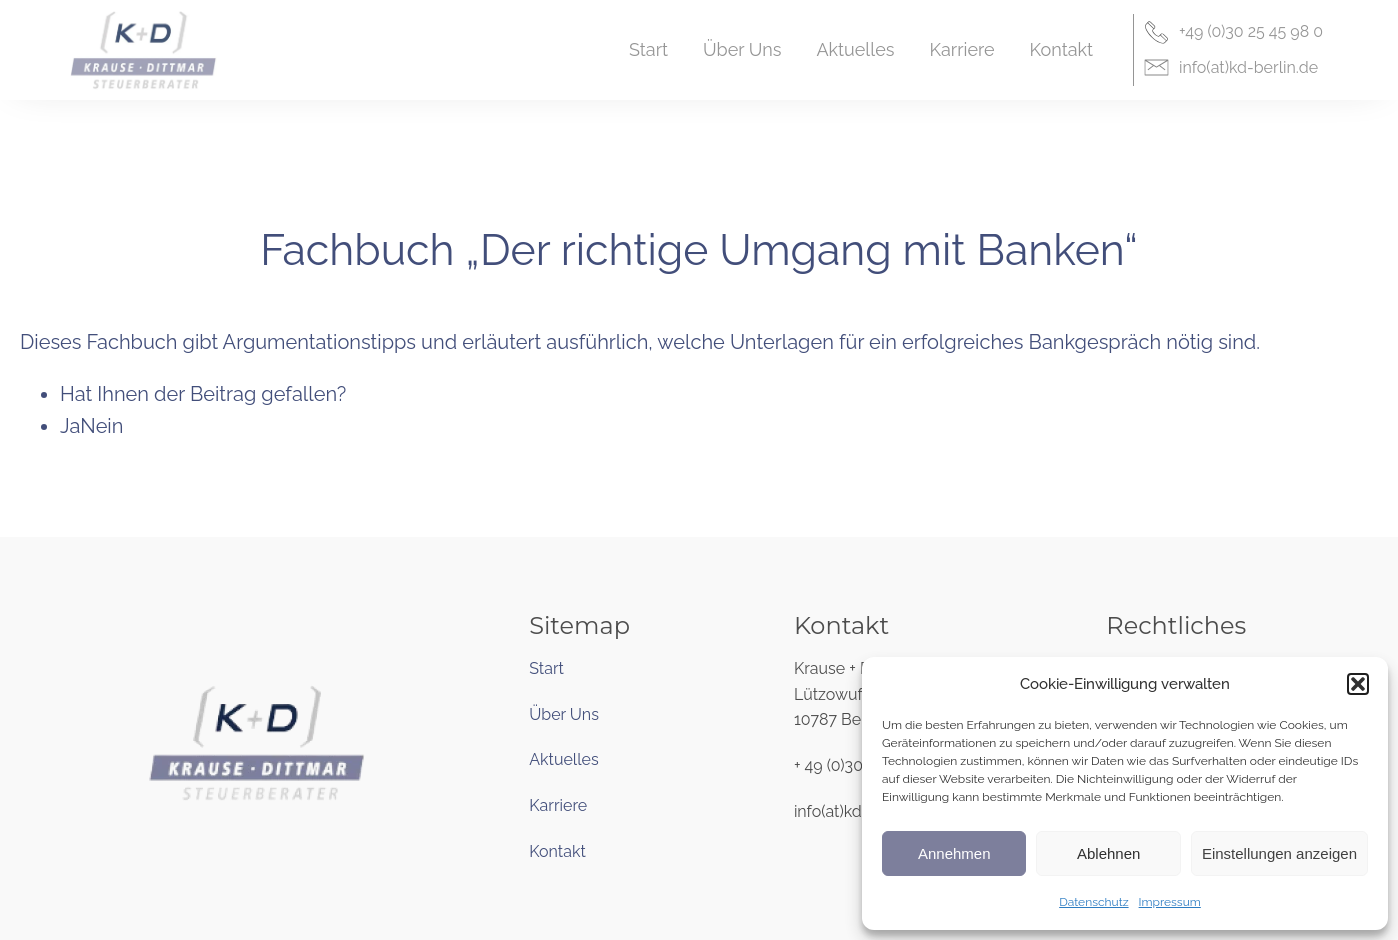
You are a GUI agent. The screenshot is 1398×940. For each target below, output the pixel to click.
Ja (70, 426)
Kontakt (557, 851)
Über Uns (564, 714)
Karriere (558, 805)
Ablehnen (1108, 853)
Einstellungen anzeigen (1279, 853)
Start (546, 668)
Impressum (1170, 902)
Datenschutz (1093, 902)
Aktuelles (563, 759)
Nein (101, 426)
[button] (1358, 684)
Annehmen (954, 853)
